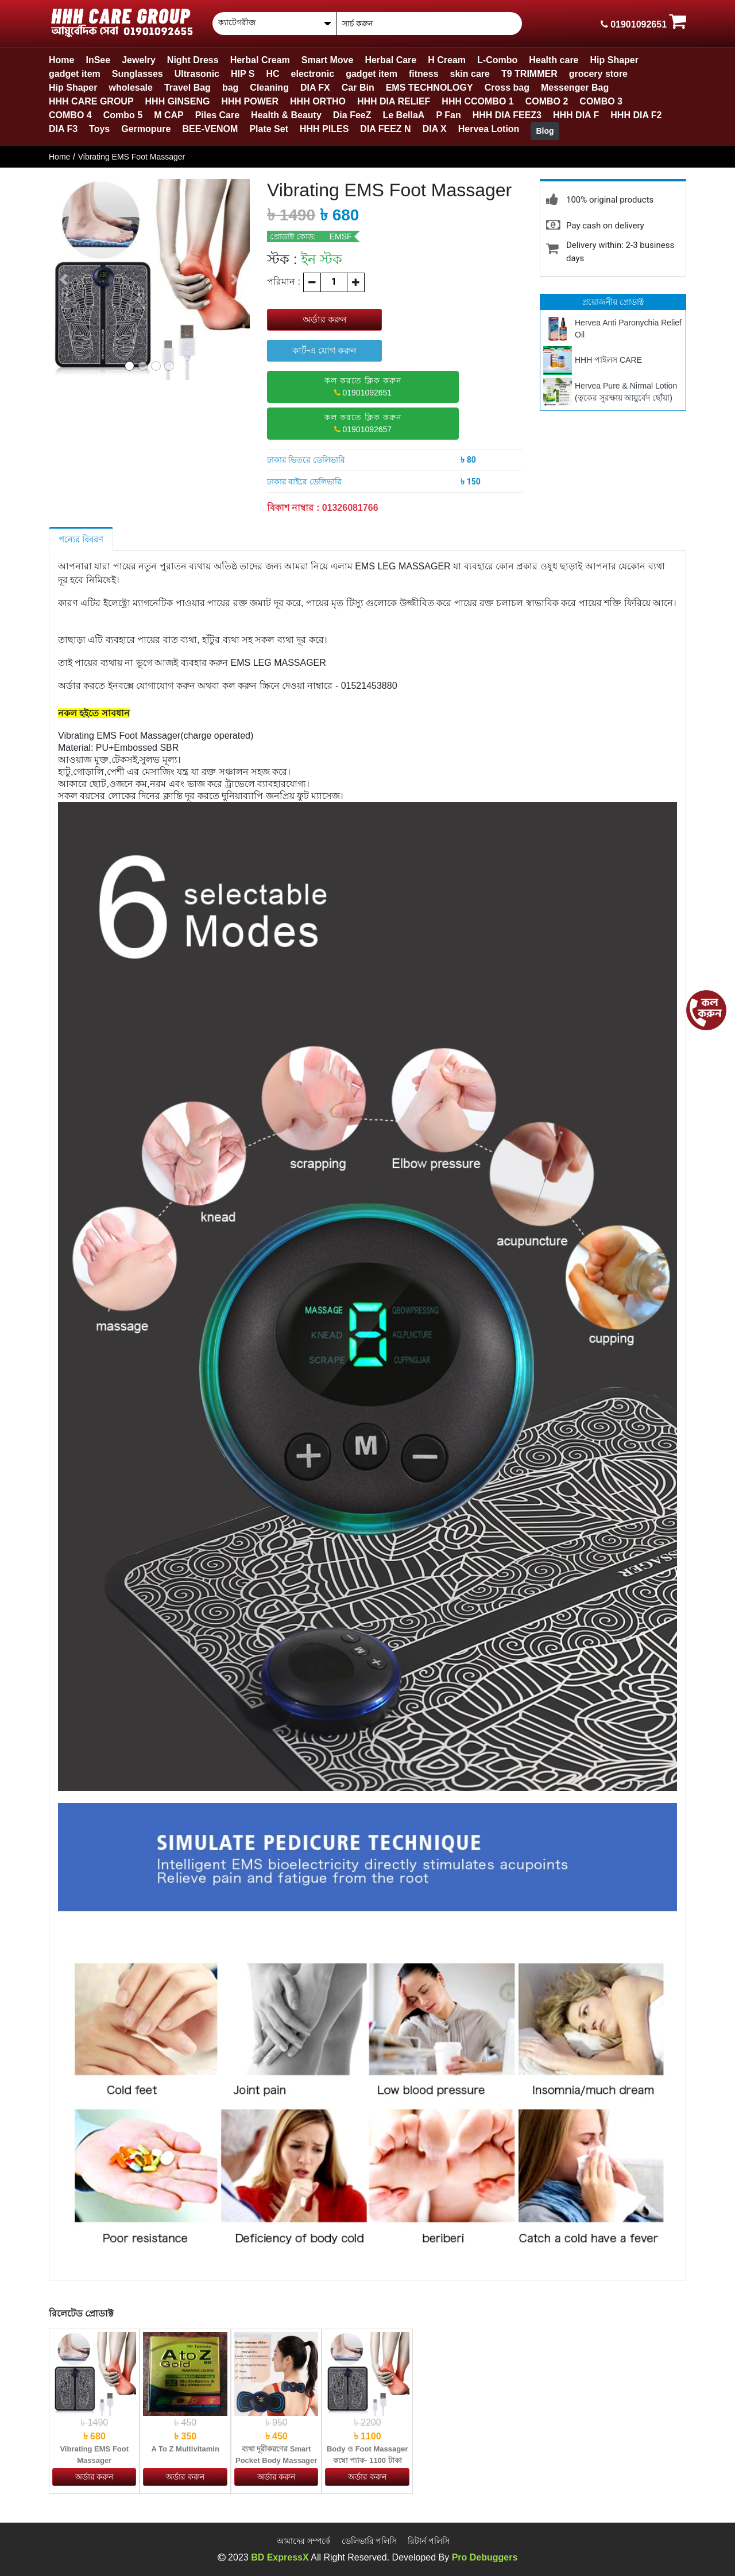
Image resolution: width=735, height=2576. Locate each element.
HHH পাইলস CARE (608, 359)
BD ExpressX (280, 2557)
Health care (553, 60)
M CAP (169, 115)
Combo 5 (122, 115)
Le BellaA (403, 115)
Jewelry (139, 60)
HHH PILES (324, 129)
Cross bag (507, 87)
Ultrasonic (197, 74)
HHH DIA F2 (636, 115)
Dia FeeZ (352, 115)
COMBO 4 (70, 115)
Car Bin (358, 87)
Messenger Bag (575, 87)
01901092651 (362, 386)
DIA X (435, 129)
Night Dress (193, 60)
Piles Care (217, 115)
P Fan (448, 115)
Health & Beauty (286, 115)
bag (230, 87)
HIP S (243, 74)
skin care (470, 74)
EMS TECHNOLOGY (429, 87)
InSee (98, 60)
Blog (545, 130)
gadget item (74, 74)
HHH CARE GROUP (91, 101)
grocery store (598, 74)
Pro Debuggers (485, 2557)
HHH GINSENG (177, 101)
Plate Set (268, 129)
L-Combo (497, 60)
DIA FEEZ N (385, 129)
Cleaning (269, 87)
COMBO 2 (546, 101)
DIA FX (315, 87)
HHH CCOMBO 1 (477, 101)
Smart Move (327, 60)
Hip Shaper (614, 60)
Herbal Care (390, 60)
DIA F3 (63, 129)
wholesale (130, 87)
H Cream (447, 60)
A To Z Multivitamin (185, 2449)
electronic (313, 74)
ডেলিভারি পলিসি (369, 2541)
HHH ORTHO (318, 101)
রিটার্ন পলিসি (429, 2541)
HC (272, 74)
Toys (99, 129)
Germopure (146, 129)
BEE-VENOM (210, 129)
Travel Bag (187, 87)
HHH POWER (249, 101)
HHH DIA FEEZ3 (507, 115)
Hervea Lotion (489, 129)
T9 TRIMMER (529, 74)
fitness (424, 74)
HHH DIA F (576, 115)
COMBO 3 (600, 101)
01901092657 (362, 423)
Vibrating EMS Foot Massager (131, 156)
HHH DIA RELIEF (393, 101)
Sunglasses (137, 74)
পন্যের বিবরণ (81, 539)
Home (61, 60)
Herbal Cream (260, 60)
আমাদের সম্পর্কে (304, 2541)
